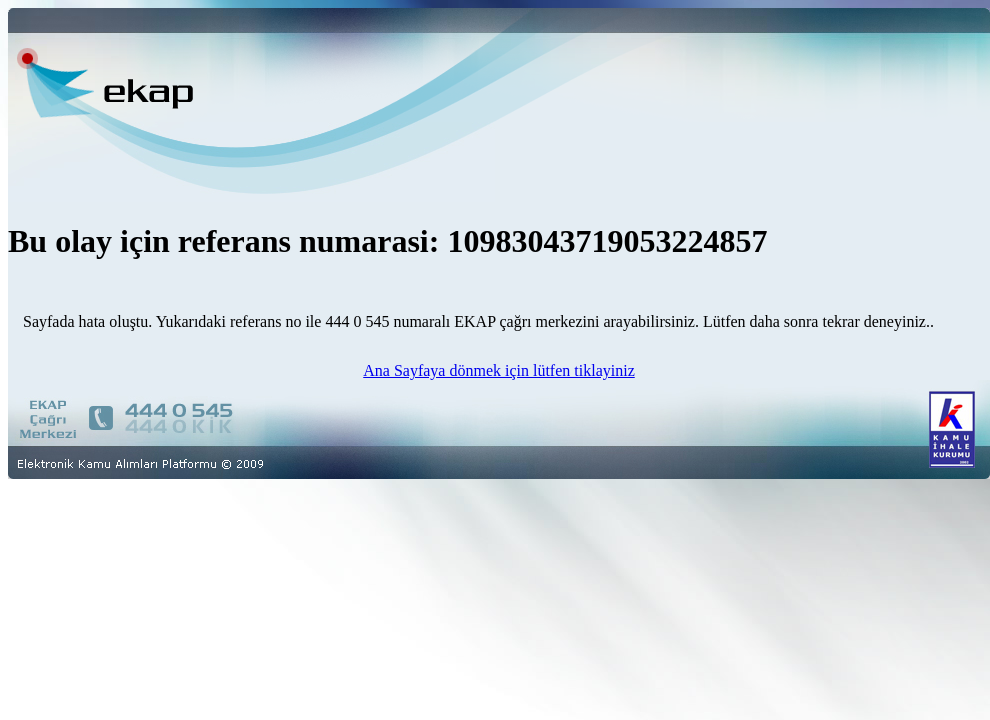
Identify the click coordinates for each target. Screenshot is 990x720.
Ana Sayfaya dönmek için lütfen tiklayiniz (498, 370)
